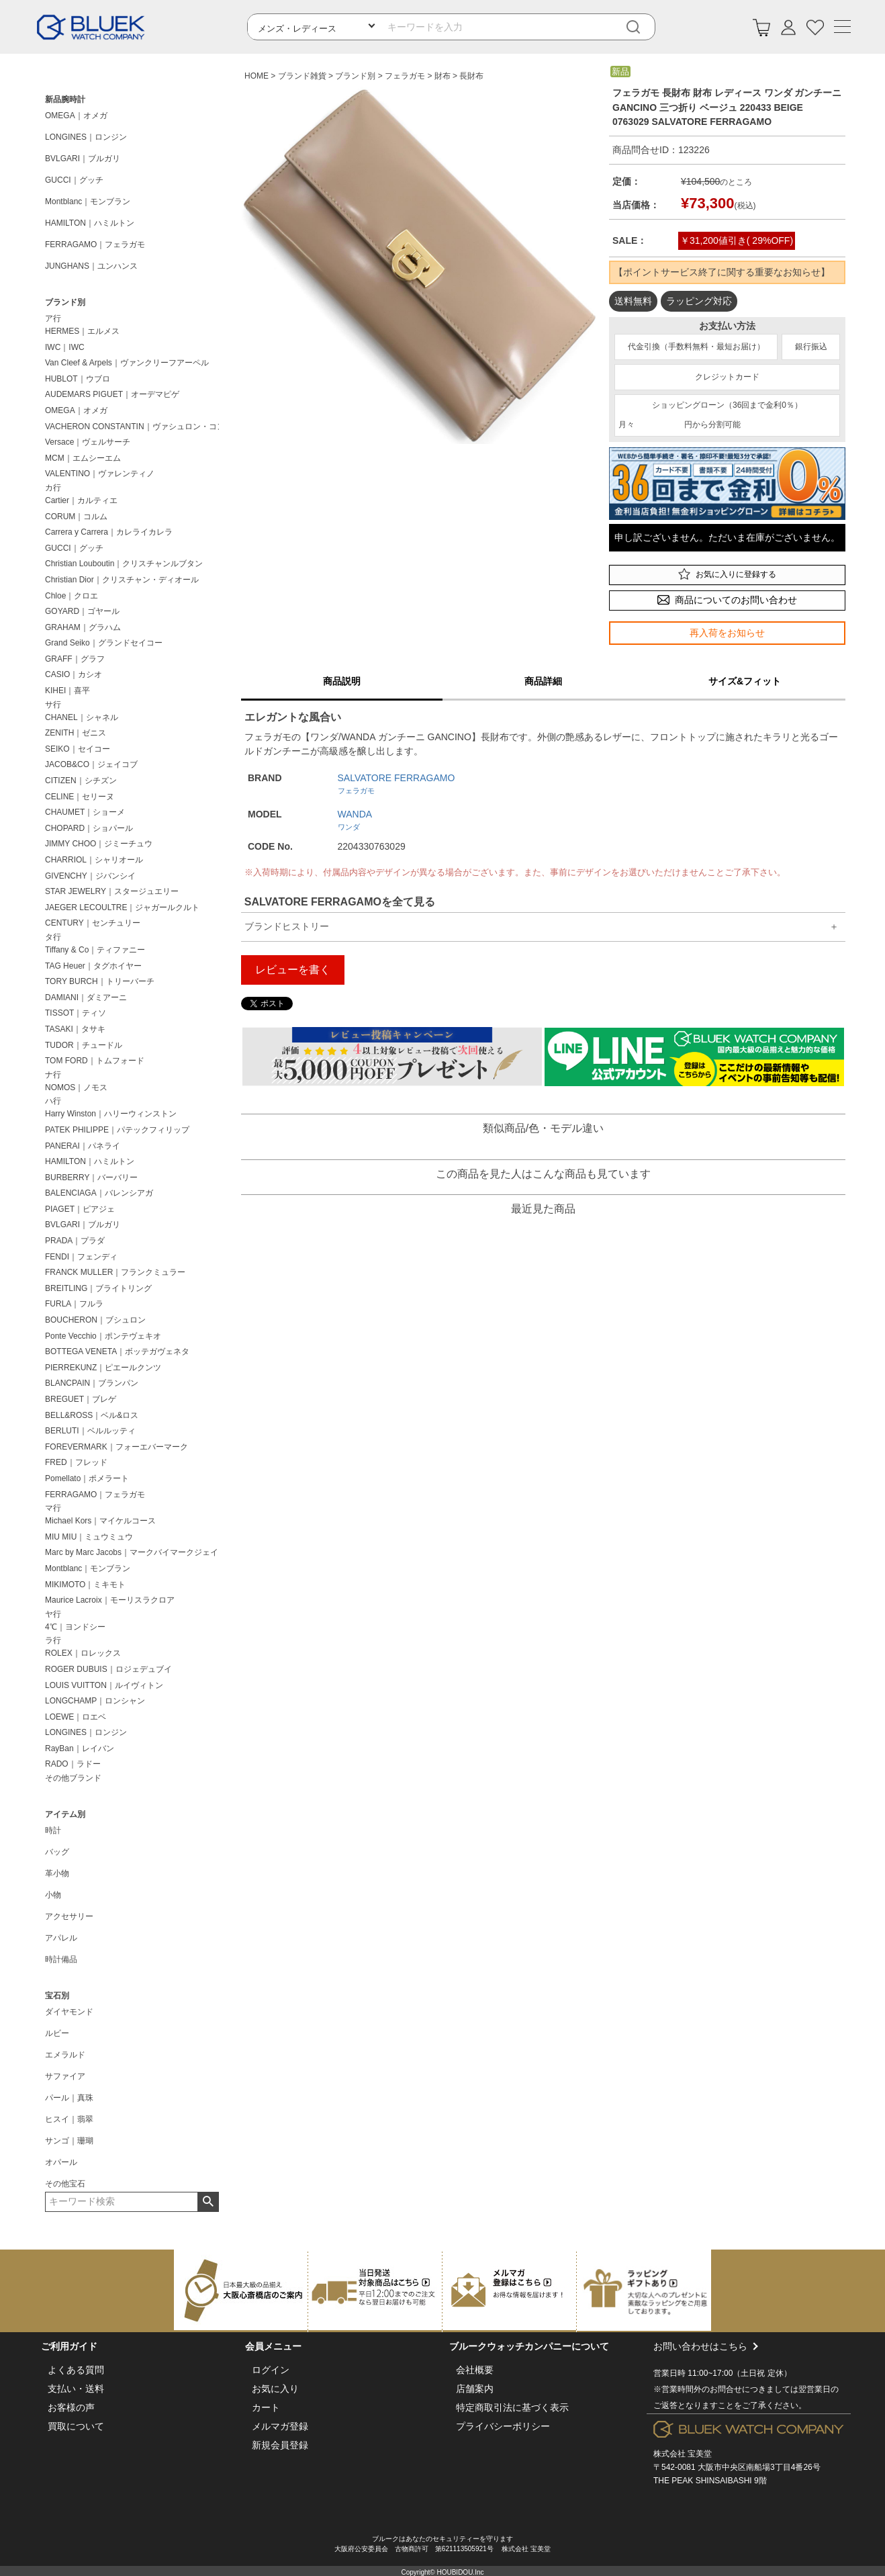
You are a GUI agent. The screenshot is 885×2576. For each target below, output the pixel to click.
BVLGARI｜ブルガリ (82, 158)
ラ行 (53, 1640)
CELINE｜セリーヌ (79, 796)
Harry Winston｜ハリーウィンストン (111, 1113)
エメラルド (65, 2054)
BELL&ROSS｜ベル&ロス (91, 1415)
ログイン (270, 2369)
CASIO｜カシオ (73, 674)
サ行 (53, 704)
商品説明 (342, 681)
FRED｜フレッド (76, 1462)
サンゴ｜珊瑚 (69, 2140)
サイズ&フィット (744, 681)
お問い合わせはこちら (748, 2377)
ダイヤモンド (69, 2011)
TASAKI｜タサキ (75, 1029)
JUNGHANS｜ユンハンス (91, 266)
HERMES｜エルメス (82, 331)
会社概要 (475, 2369)
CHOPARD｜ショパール (89, 828)
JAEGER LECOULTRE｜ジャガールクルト (122, 907)
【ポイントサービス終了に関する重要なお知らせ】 (722, 272)
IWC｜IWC (65, 347)
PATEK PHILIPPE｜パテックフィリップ (117, 1130)
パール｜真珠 (69, 2097)
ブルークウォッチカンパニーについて (529, 2346)
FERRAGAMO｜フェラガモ (95, 244)
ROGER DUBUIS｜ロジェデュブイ (108, 1669)
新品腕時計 (65, 99)
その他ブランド (73, 1778)
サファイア (65, 2076)
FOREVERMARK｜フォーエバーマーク (116, 1447)
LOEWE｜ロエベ (75, 1717)
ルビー (57, 2033)
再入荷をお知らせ (727, 632)
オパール (61, 2162)
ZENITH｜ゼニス (75, 733)
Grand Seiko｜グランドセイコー (103, 643)
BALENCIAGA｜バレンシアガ (99, 1193)
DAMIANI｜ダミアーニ (86, 997)
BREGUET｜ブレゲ (80, 1399)
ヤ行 (53, 1614)
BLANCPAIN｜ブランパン (91, 1383)
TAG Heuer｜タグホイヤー (93, 966)
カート (266, 2407)
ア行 (53, 318)
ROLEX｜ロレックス (83, 1653)
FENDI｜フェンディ (81, 1256)
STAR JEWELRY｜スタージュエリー (112, 891)
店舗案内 (475, 2388)
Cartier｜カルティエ (81, 500)
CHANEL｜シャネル (81, 717)
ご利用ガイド (69, 2346)
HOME (256, 76)
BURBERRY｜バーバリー (91, 1177)
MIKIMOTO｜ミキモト (85, 1584)
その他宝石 (65, 2183)
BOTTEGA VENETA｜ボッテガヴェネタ (117, 1351)
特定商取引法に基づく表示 (512, 2407)
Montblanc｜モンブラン (87, 201)
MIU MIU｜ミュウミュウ (89, 1537)
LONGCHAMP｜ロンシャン (95, 1700)
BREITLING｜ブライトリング (98, 1288)
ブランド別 (65, 302)
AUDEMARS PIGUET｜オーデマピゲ (112, 394)
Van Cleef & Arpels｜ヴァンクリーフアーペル (127, 362)
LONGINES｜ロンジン (86, 137)
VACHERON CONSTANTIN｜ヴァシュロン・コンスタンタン (134, 426)
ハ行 (53, 1101)
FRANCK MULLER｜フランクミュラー (115, 1272)
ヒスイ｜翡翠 (69, 2119)
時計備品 (61, 1959)
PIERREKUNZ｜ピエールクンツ (103, 1367)
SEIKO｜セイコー (77, 749)
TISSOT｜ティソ (75, 1013)
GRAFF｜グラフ (75, 659)
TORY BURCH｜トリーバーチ (99, 981)
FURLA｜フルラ (74, 1303)
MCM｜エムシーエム (83, 458)
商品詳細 (543, 681)
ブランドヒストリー (286, 926)
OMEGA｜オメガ (76, 115)
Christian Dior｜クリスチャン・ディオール (122, 579)
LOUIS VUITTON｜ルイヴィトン (104, 1685)
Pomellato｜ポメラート (87, 1478)
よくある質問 (76, 2369)
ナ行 (53, 1074)
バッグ (57, 1852)
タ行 (53, 937)
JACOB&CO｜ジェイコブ (91, 764)
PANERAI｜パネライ (82, 1146)
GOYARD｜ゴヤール (82, 611)
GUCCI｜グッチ (74, 180)
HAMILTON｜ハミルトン (89, 223)
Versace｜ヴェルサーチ (87, 442)
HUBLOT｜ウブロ (77, 379)
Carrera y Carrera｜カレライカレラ (109, 532)
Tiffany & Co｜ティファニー (95, 949)
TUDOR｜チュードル (83, 1045)
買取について (76, 2426)
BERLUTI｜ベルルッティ (90, 1430)
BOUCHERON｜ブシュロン (95, 1320)
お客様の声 (71, 2407)
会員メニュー (273, 2346)
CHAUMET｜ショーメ (85, 812)
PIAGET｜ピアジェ (80, 1209)
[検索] (643, 27)
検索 (207, 2201)
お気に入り (275, 2388)
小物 (53, 1895)
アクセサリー (69, 1916)
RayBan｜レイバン (79, 1748)
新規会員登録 (280, 2445)
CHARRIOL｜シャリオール (94, 859)
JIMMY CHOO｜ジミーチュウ (98, 843)
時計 (53, 1830)
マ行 (53, 1508)
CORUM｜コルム (76, 516)
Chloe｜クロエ (71, 596)
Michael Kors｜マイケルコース (100, 1520)
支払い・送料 (76, 2388)
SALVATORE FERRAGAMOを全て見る (339, 901)
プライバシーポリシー (503, 2426)
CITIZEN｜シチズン (81, 780)
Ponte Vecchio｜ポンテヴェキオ (103, 1336)
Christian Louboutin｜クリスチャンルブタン (124, 563)
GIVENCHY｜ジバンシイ (90, 876)
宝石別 (57, 1995)
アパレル (61, 1938)
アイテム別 (65, 1814)
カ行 (53, 487)
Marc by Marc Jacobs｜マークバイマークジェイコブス (134, 1552)
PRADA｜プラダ (75, 1240)
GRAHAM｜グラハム (83, 627)
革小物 (57, 1873)
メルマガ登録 (280, 2426)
